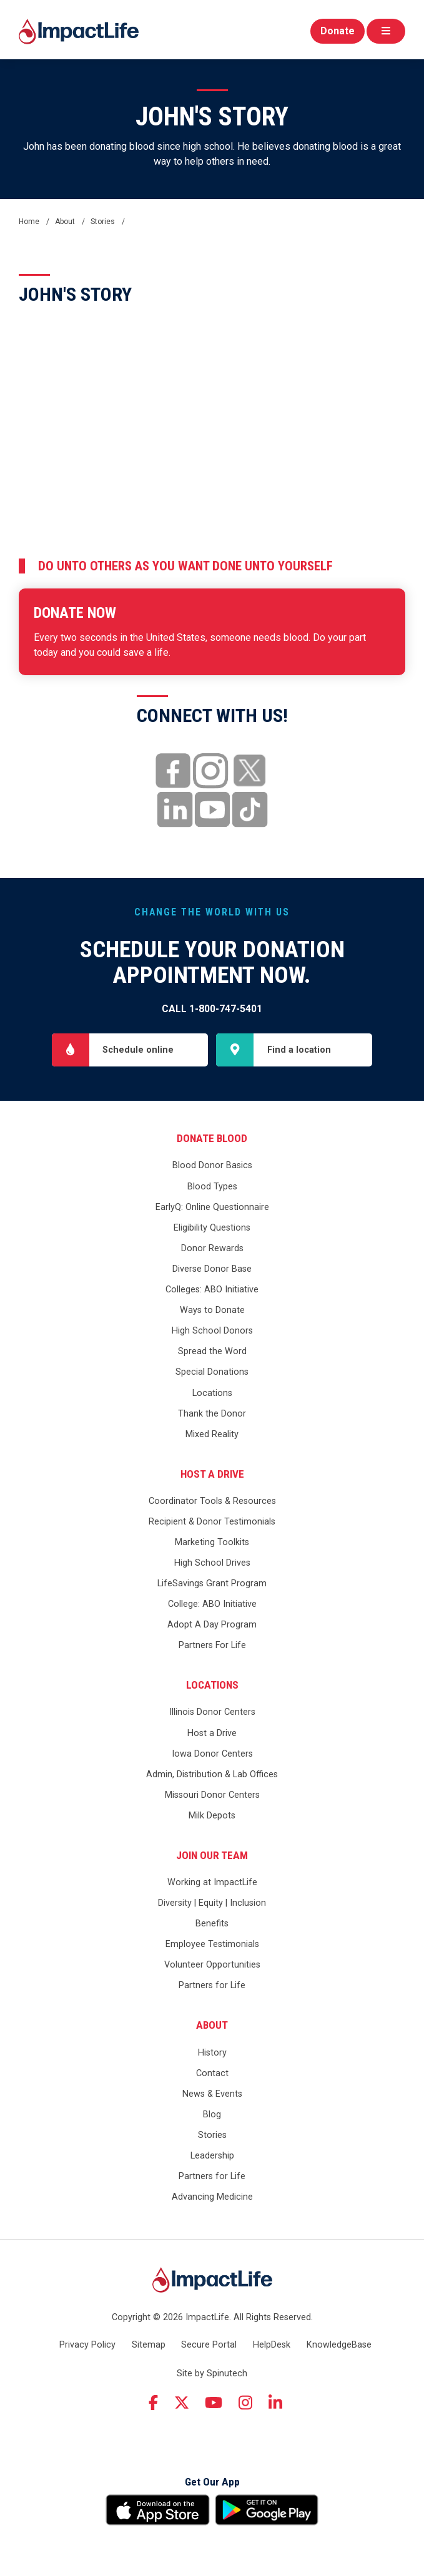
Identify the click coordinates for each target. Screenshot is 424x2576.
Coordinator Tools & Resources (212, 1501)
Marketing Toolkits (212, 1542)
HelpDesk (271, 2344)
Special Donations (212, 1372)
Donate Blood (212, 1138)
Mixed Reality (212, 1434)
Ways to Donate (212, 1310)
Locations (212, 1393)
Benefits (212, 1923)
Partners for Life (212, 1985)
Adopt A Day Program (212, 1624)
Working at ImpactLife (212, 1882)
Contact (212, 2073)
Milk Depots (212, 1815)
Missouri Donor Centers (212, 1795)
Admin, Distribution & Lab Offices (212, 1774)
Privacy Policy (87, 2344)
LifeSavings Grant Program (212, 1583)
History (212, 2052)
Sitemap (148, 2344)
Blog (212, 2114)
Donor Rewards (212, 1248)
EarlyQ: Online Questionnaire (212, 1207)
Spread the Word (212, 1351)
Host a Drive (212, 1474)
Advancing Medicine (212, 2197)
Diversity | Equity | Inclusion (212, 1903)
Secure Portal (209, 2344)
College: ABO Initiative (212, 1604)
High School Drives (212, 1563)
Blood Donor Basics (212, 1165)
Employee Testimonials (212, 1944)
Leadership (212, 2155)
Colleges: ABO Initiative (212, 1289)
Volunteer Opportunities (212, 1964)
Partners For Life (212, 1645)
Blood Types (212, 1186)
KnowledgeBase (339, 2344)
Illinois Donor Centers (212, 1712)
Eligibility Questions (212, 1227)
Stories (212, 2135)
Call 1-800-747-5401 (212, 1009)
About (212, 2025)
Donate (337, 31)
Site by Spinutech (212, 2373)
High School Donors (212, 1330)
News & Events (212, 2094)
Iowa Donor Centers (212, 1754)
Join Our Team (212, 1855)
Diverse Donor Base (212, 1269)
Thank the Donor (212, 1413)
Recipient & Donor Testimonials (212, 1521)
